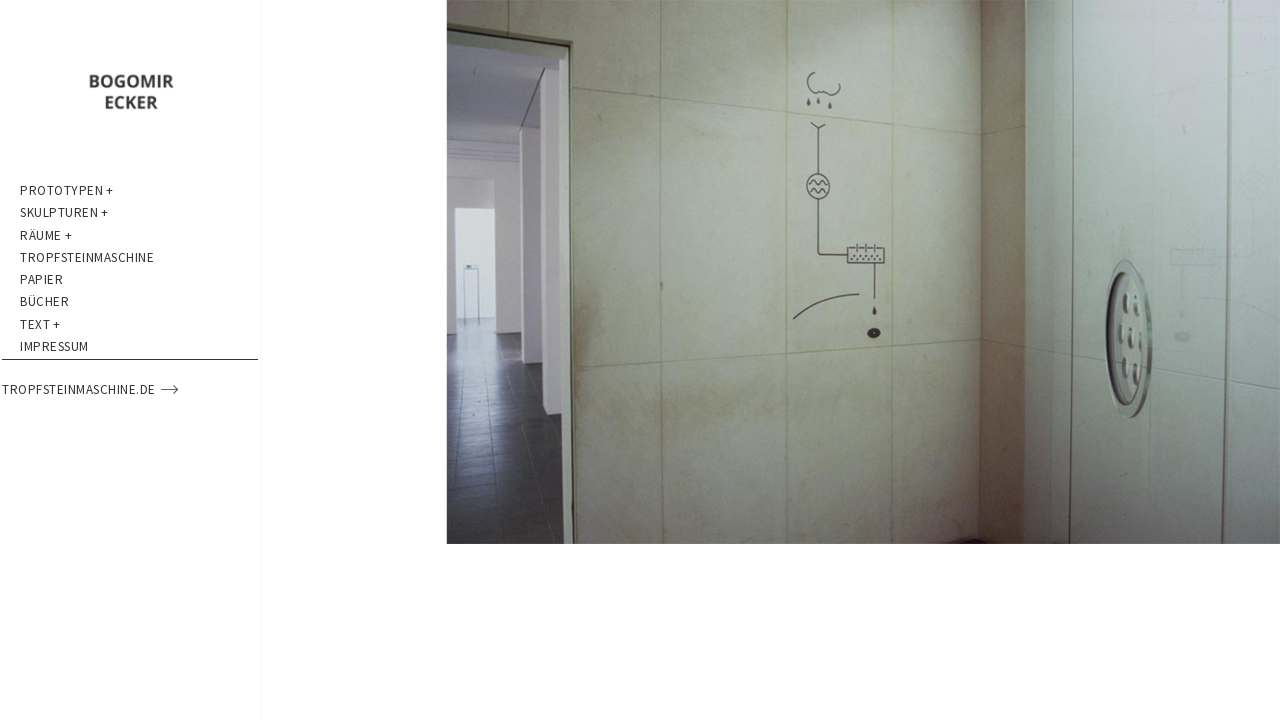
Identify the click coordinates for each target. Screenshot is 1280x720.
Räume (46, 279)
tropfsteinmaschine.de (108, 539)
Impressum (54, 479)
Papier (41, 359)
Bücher (44, 399)
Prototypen (67, 199)
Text (40, 439)
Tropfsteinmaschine (87, 319)
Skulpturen (64, 239)
